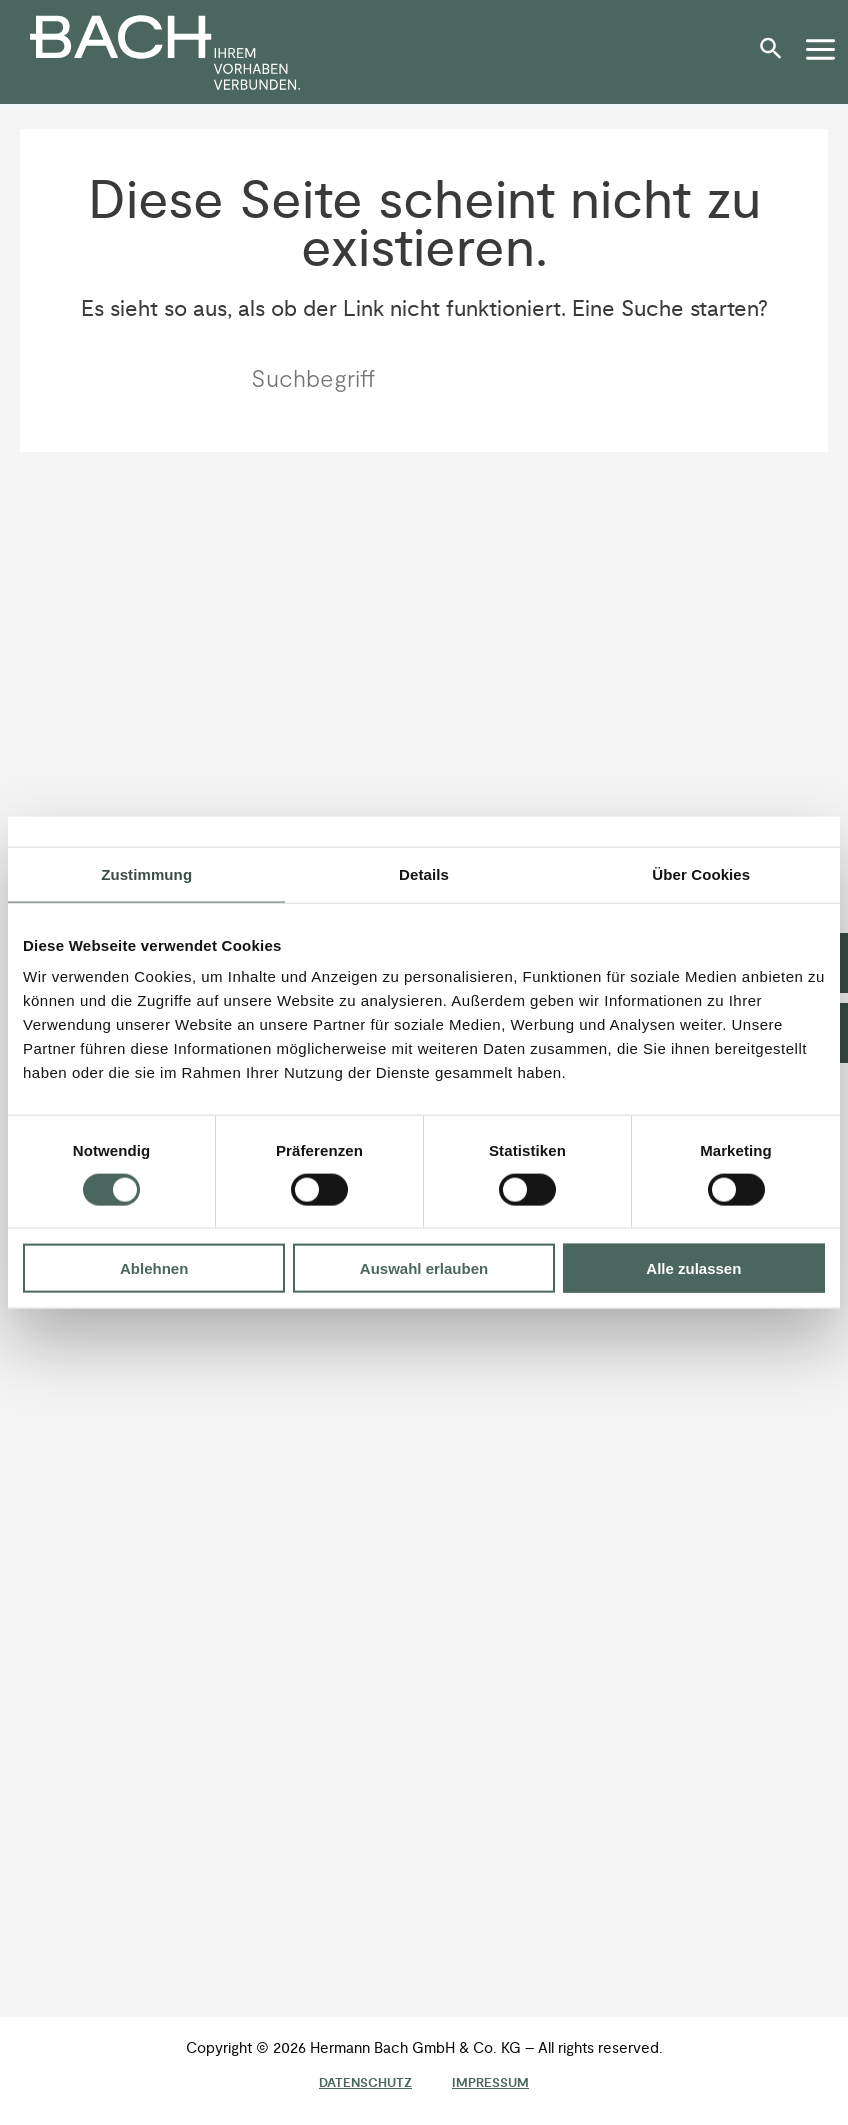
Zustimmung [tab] (146, 873)
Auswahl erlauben (424, 1268)
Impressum (490, 2083)
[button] (776, 56)
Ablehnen (154, 1268)
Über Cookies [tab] (701, 873)
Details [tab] (424, 873)
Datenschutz (365, 2083)
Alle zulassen (693, 1268)
